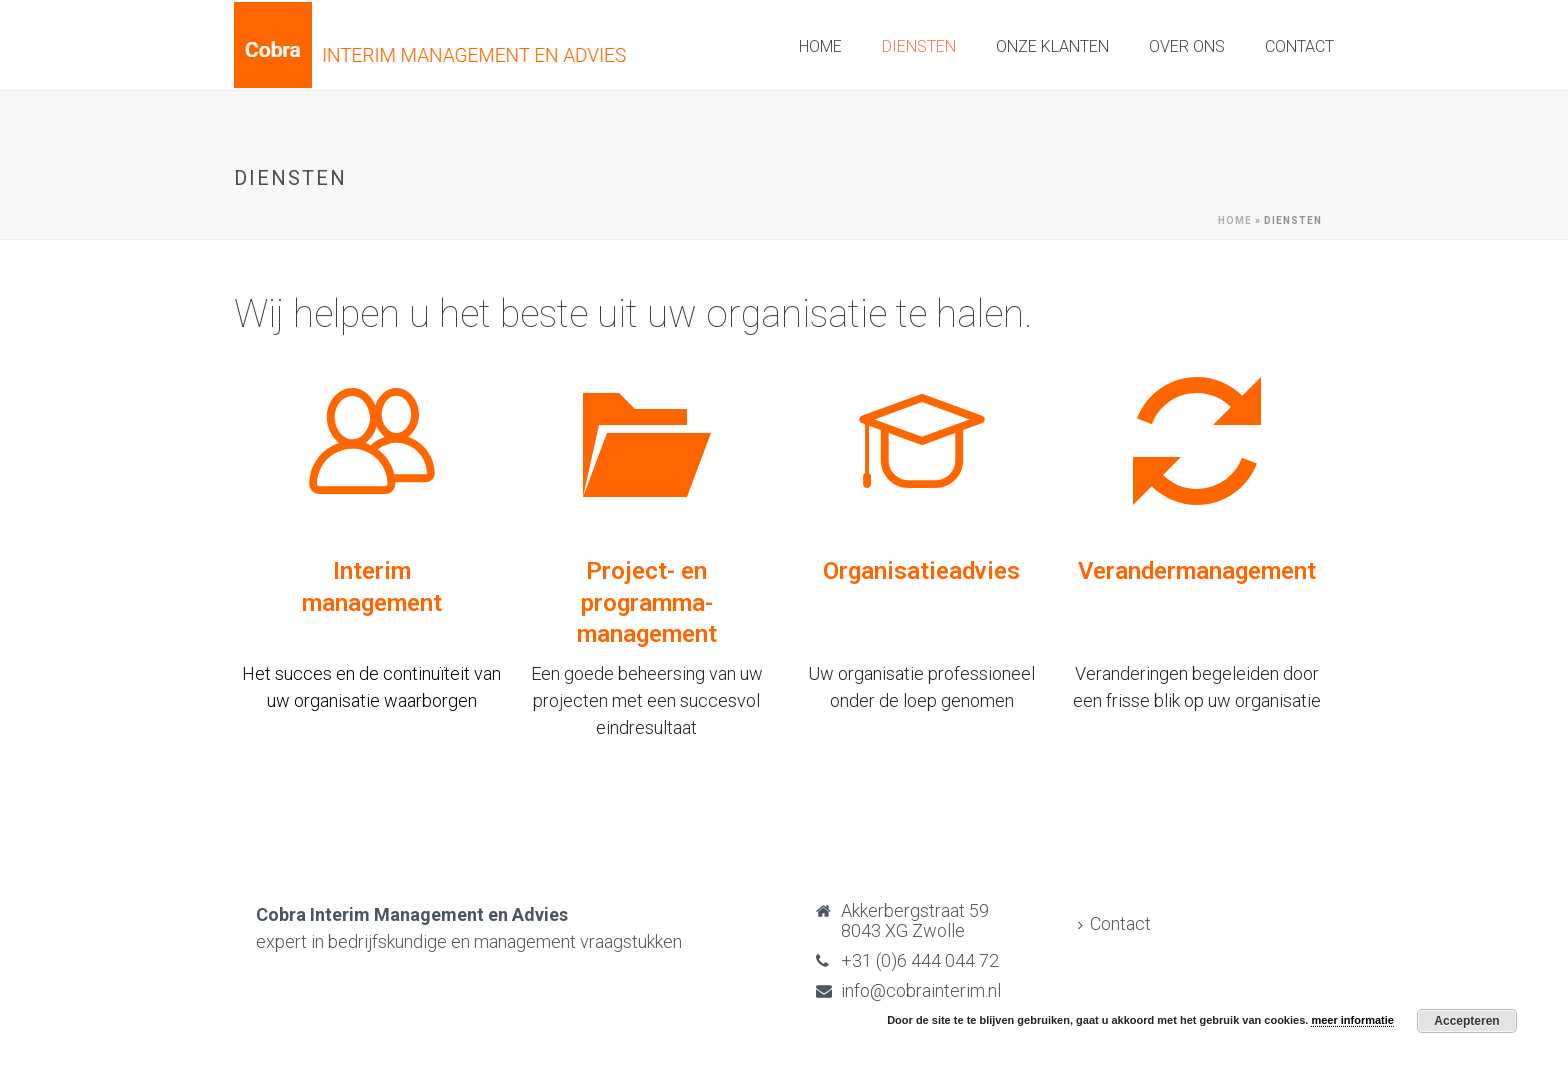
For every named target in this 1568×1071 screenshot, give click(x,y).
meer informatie (1352, 1020)
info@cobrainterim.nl (921, 991)
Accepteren (1466, 1021)
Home (820, 46)
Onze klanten (1052, 46)
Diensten (919, 46)
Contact (1299, 46)
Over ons (1187, 46)
